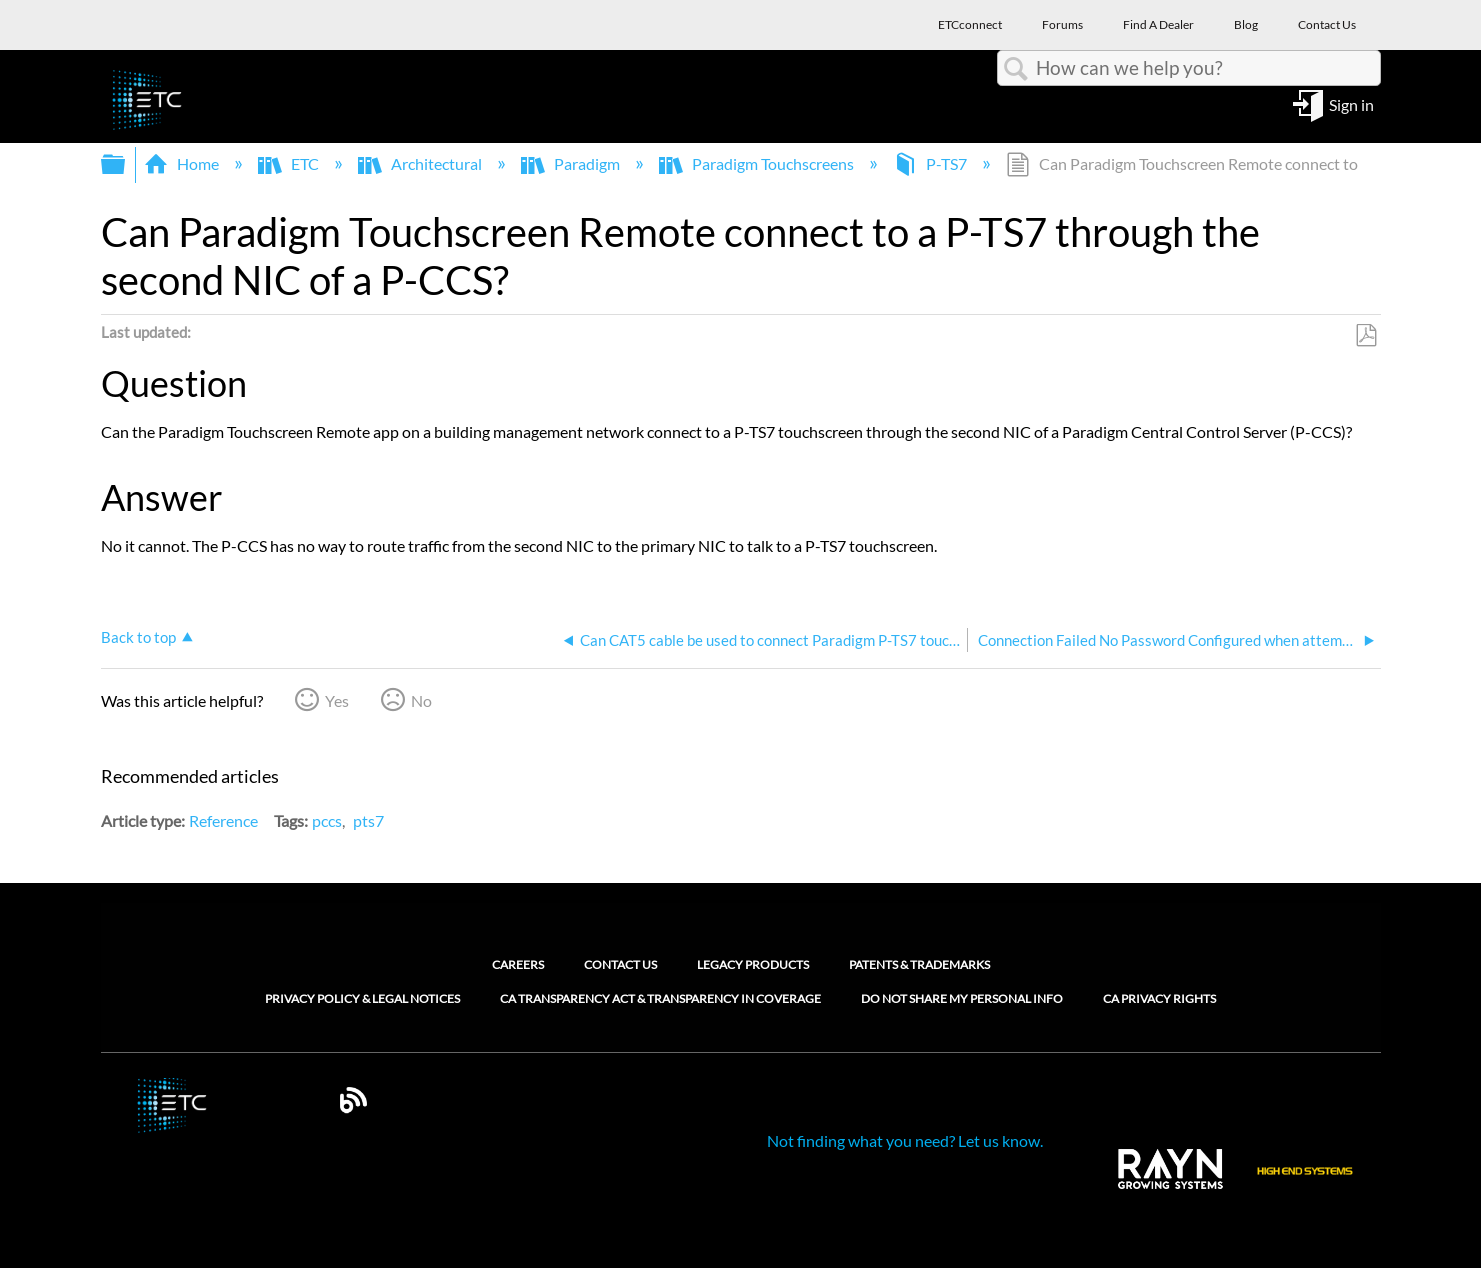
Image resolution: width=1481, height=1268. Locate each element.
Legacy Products (753, 964)
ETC (290, 163)
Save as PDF (1365, 336)
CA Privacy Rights (1159, 999)
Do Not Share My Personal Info (962, 999)
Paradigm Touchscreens (758, 163)
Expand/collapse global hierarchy (126, 164)
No (421, 700)
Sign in (1351, 103)
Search (1017, 69)
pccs (327, 820)
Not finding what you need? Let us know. (905, 1140)
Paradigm (572, 163)
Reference (223, 820)
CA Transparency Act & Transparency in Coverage (660, 999)
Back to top (138, 637)
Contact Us (620, 964)
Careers (518, 964)
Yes (337, 700)
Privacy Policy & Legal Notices (362, 999)
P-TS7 (931, 163)
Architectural (421, 163)
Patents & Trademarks (919, 964)
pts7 (368, 820)
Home (183, 163)
